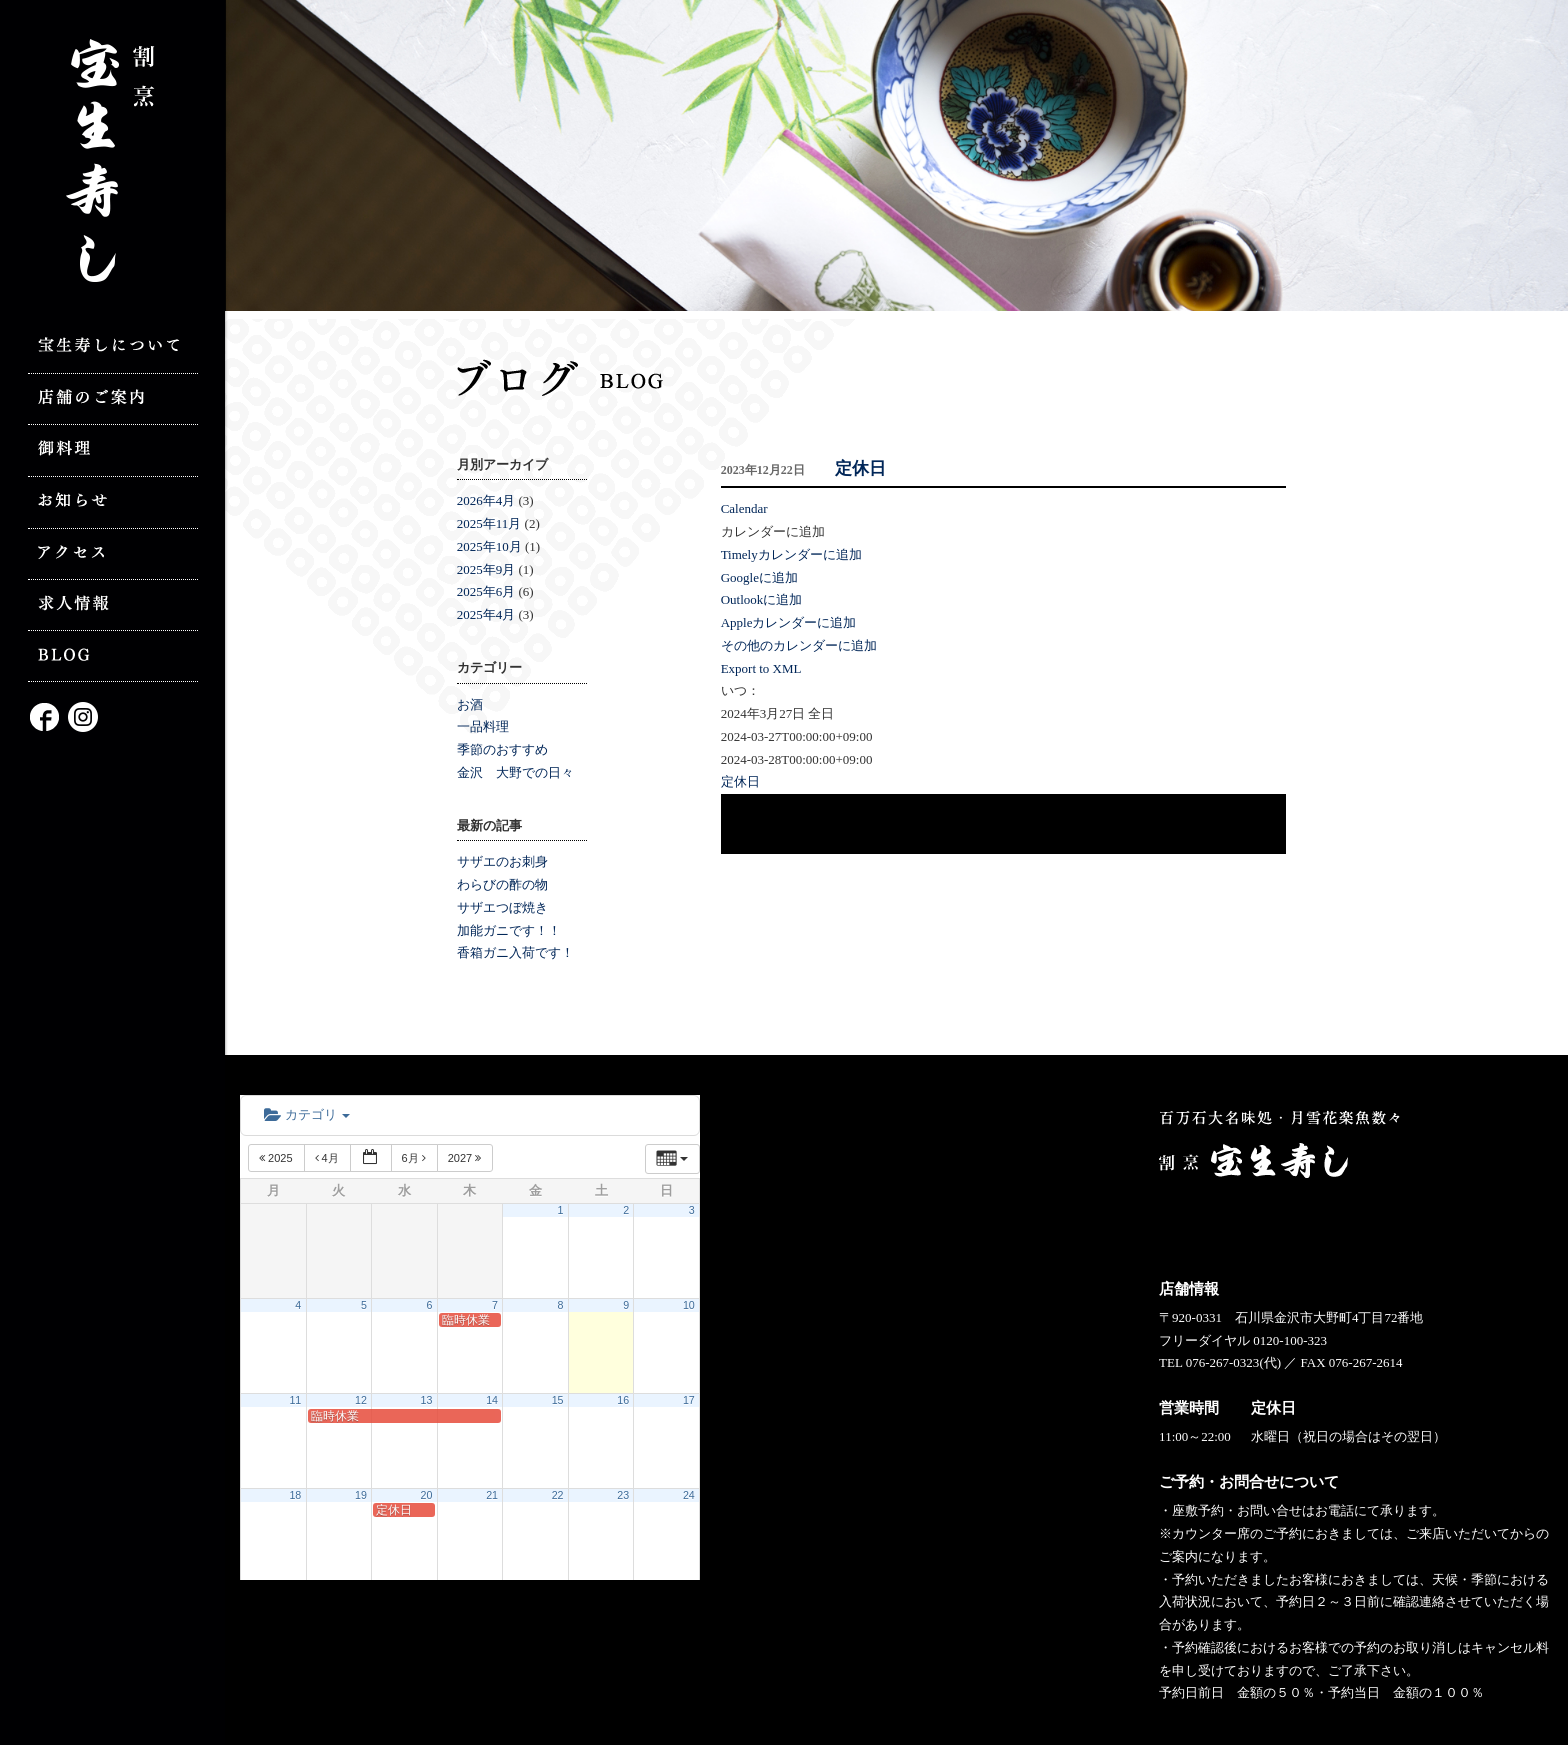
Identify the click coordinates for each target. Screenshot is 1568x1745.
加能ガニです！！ (509, 930)
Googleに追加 (759, 577)
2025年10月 (489, 546)
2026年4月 (486, 500)
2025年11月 (489, 523)
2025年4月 (486, 614)
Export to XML (761, 668)
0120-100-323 (1290, 1340)
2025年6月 (486, 591)
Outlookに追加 (762, 599)
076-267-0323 (1223, 1362)
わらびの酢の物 (502, 884)
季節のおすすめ (502, 749)
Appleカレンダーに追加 (789, 622)
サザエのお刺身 (502, 861)
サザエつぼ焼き (502, 907)
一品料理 (483, 726)
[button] (773, 531)
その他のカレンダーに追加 (799, 645)
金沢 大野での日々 (515, 772)
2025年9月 (486, 569)
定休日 (860, 468)
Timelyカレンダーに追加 (791, 554)
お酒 (470, 704)
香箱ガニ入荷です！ (515, 952)
